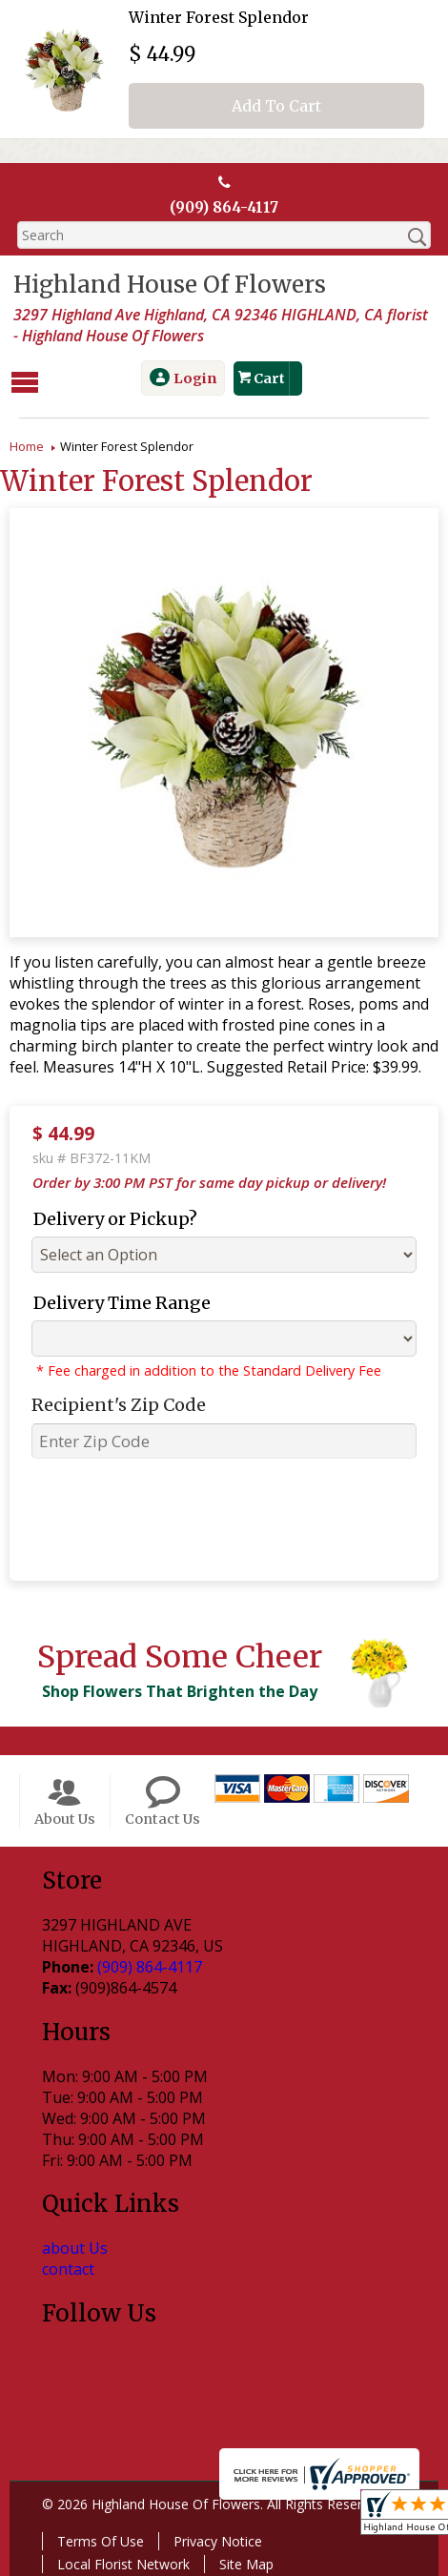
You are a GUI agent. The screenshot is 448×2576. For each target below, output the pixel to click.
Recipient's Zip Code (111, 1403)
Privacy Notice (214, 2539)
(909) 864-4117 (224, 207)
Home (27, 444)
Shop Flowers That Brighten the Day (176, 1689)
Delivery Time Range (114, 1301)
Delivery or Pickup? (108, 1217)
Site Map (242, 2562)
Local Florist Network (119, 2562)
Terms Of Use (96, 2539)
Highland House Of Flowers (166, 285)
